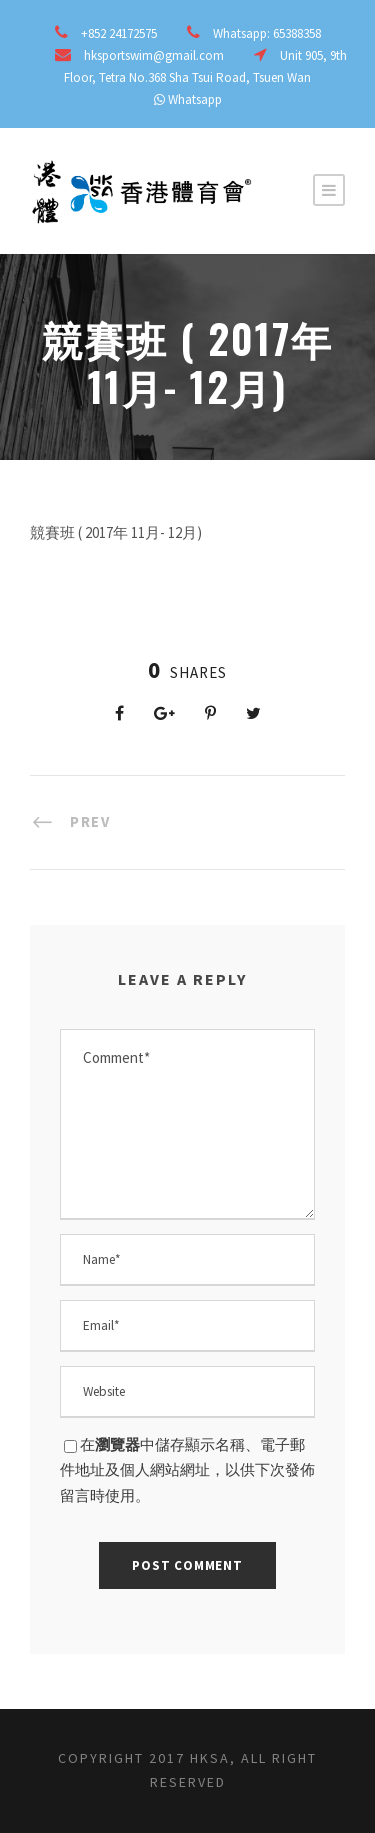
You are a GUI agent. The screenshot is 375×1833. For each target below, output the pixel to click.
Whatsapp (195, 99)
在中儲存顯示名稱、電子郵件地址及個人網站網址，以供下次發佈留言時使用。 (187, 1470)
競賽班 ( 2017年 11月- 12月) (116, 532)
